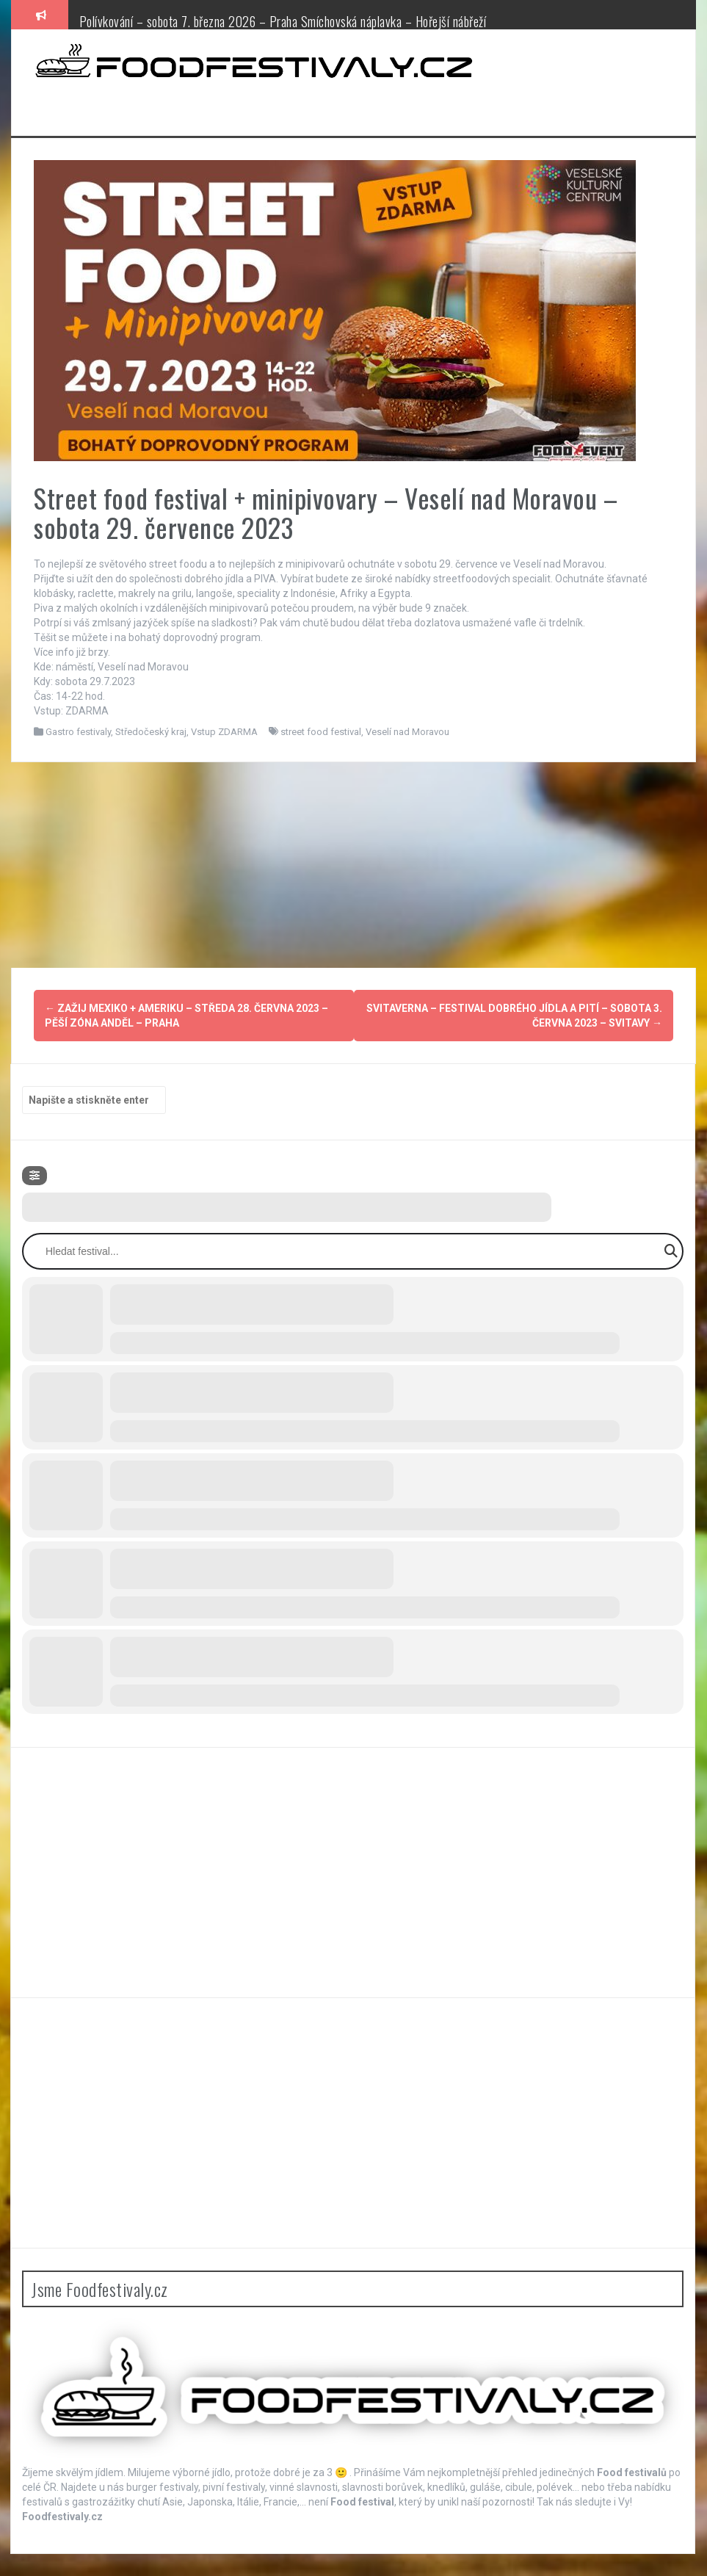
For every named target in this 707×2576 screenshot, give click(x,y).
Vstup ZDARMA (224, 731)
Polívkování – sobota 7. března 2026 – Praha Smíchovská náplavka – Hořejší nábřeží (283, 21)
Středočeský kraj (150, 731)
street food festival (320, 731)
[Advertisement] (353, 865)
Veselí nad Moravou (407, 731)
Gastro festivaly (78, 731)
